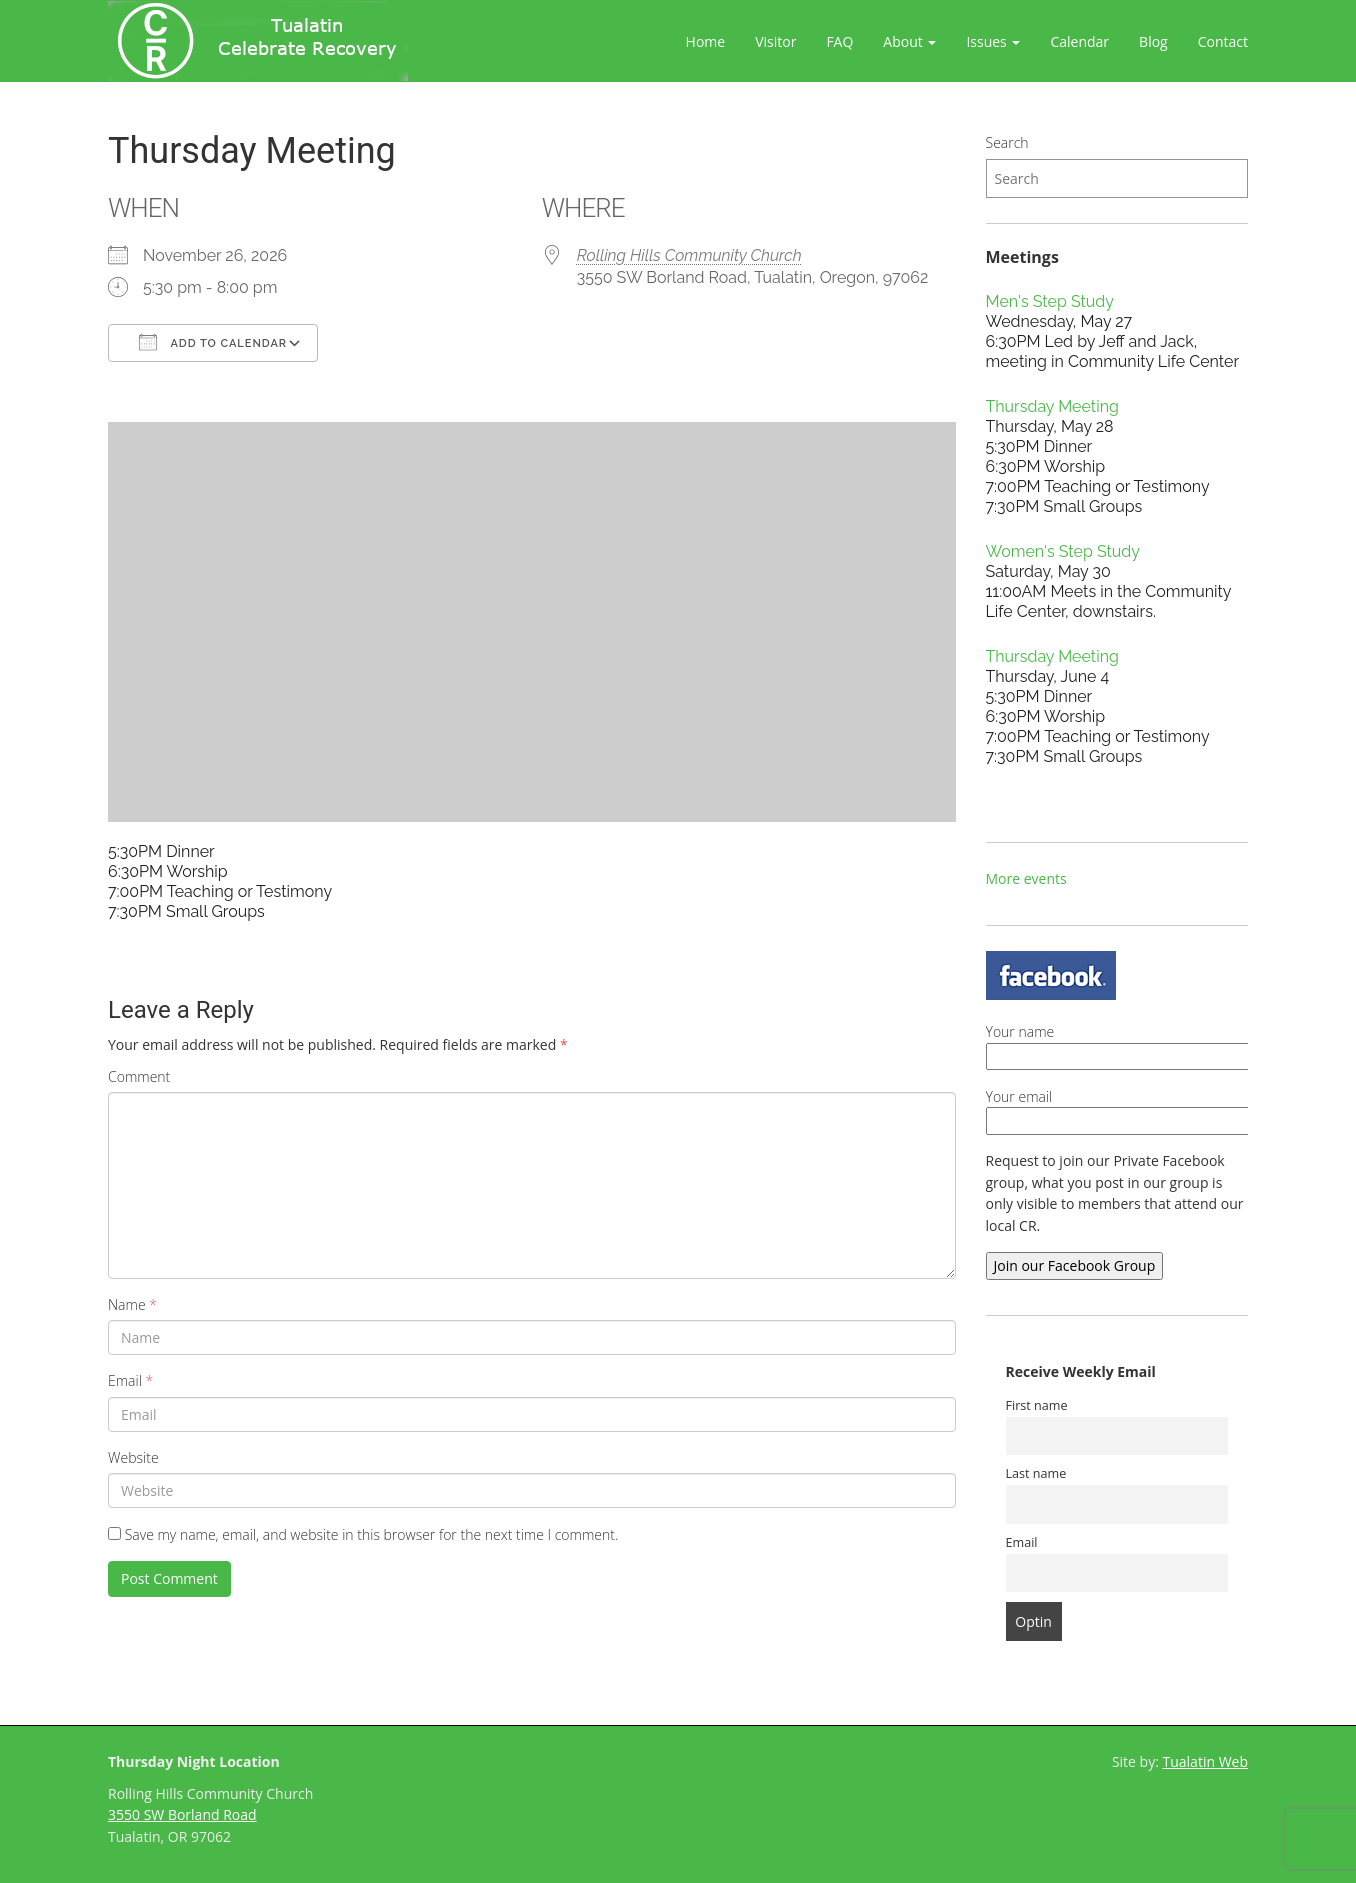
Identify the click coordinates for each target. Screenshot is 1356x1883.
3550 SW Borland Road (182, 1814)
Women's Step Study (1063, 551)
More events (1026, 878)
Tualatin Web (1206, 1761)
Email (130, 1380)
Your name (1158, 1044)
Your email (1158, 1109)
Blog (1153, 41)
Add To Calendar (213, 342)
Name (132, 1304)
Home (706, 41)
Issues (993, 41)
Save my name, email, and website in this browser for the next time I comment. (372, 1534)
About (909, 41)
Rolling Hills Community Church (689, 255)
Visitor (775, 41)
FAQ (839, 41)
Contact (1223, 41)
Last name (1036, 1473)
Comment (139, 1076)
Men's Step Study (1050, 301)
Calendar (1079, 41)
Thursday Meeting (1052, 406)
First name (1037, 1405)
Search (1007, 142)
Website (133, 1457)
